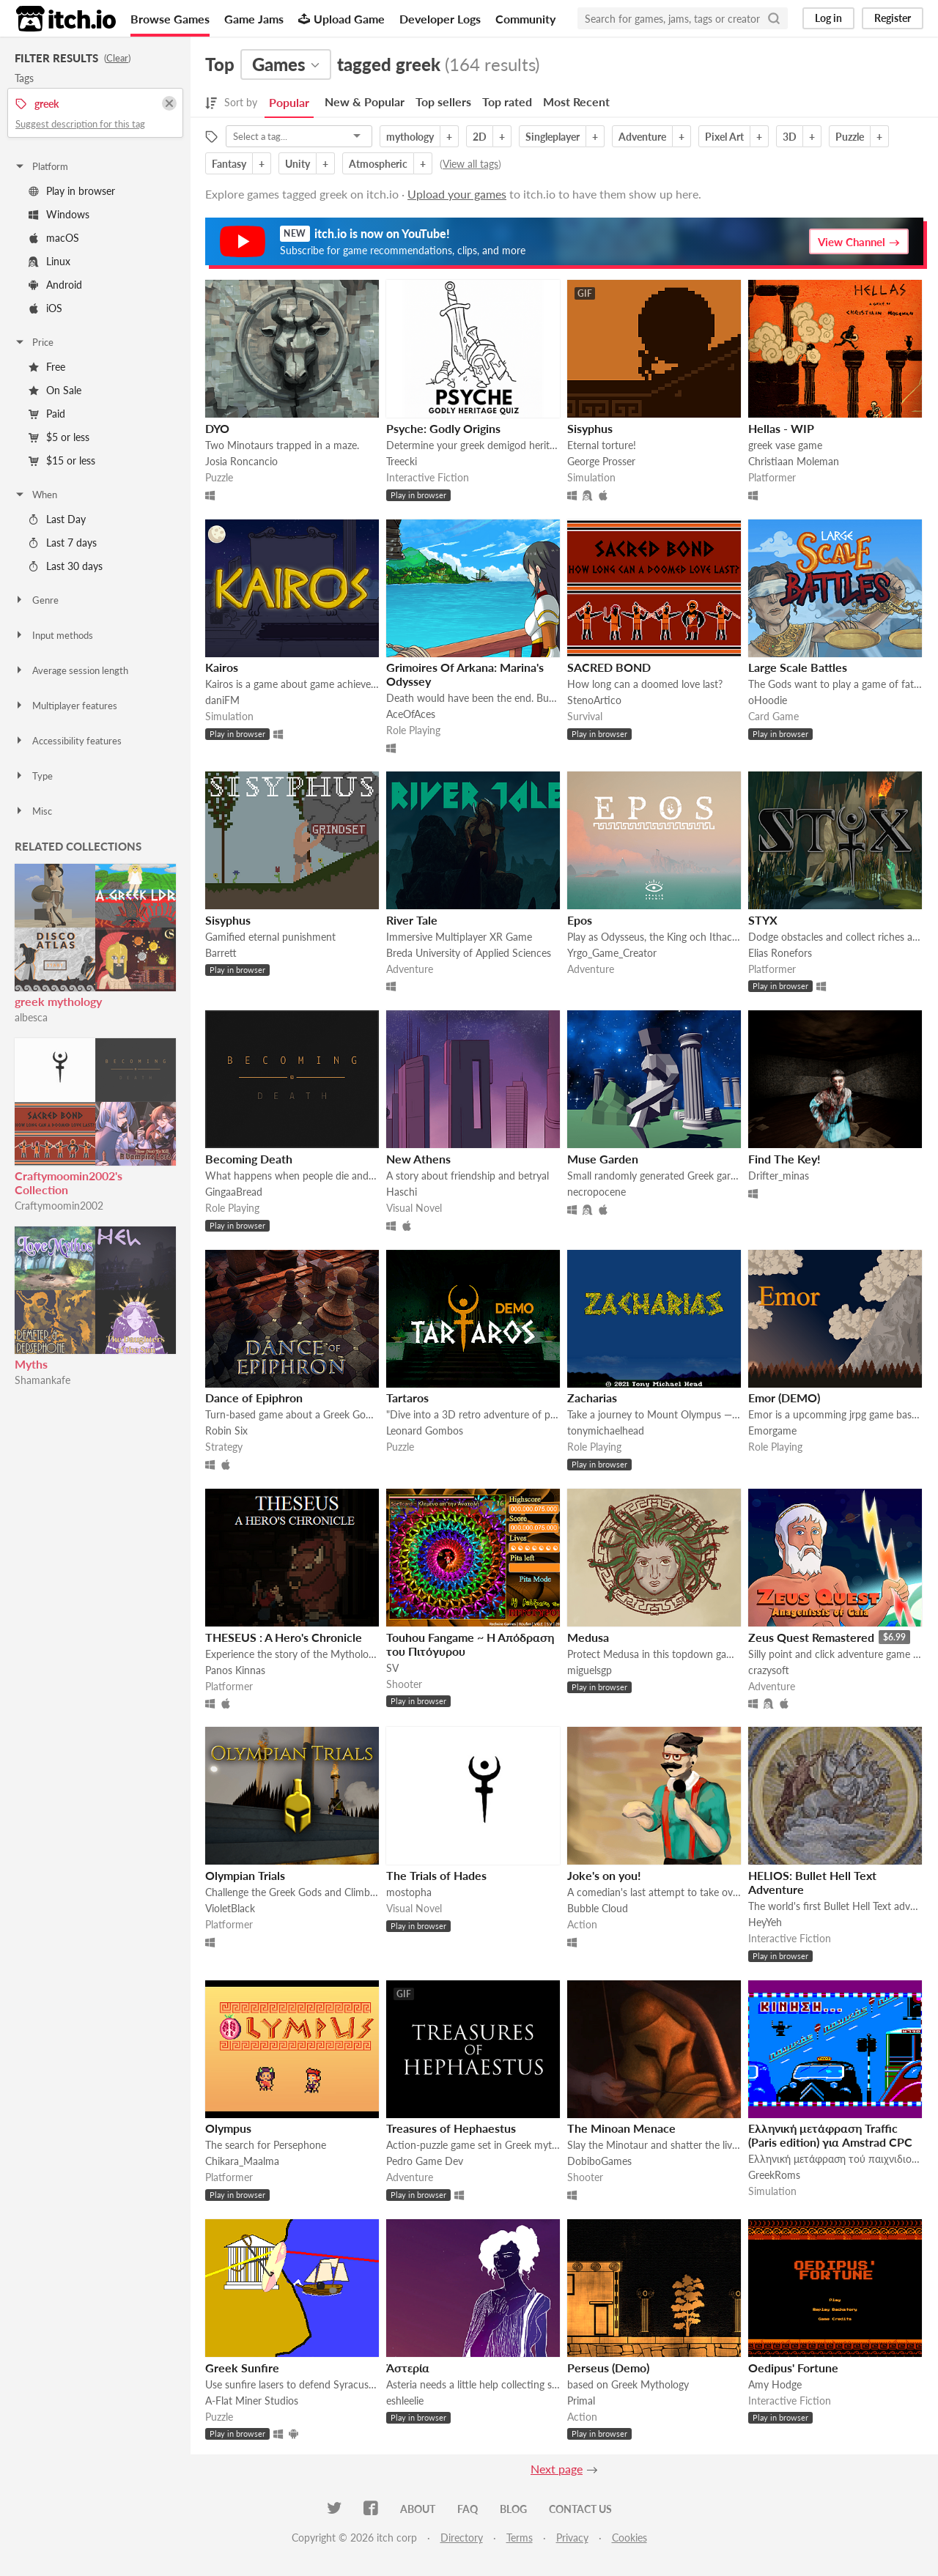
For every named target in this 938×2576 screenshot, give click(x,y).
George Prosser (601, 461)
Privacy (572, 2537)
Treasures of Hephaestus (451, 2128)
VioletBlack (230, 1908)
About (417, 2509)
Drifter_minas (778, 1175)
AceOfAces (410, 714)
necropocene (596, 1191)
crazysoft (768, 1670)
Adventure (642, 136)
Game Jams (254, 19)
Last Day (57, 519)
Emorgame (772, 1430)
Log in (828, 18)
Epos (579, 920)
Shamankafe (42, 1380)
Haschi (401, 1191)
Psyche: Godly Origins (443, 428)
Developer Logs (440, 19)
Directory (461, 2537)
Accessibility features (68, 741)
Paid (47, 413)
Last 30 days (66, 566)
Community (525, 19)
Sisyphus (590, 428)
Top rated (507, 101)
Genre (36, 600)
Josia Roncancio (241, 461)
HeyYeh (765, 1922)
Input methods (53, 635)
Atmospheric (378, 164)
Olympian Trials (245, 1875)
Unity (297, 164)
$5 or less (59, 437)
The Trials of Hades (436, 1875)
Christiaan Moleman (793, 461)
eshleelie (405, 2400)
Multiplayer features (65, 705)
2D (480, 136)
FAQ (467, 2509)
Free (47, 366)
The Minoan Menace (621, 2128)
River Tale (411, 920)
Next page (557, 2469)
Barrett (221, 953)
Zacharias (592, 1397)
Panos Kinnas (235, 1670)
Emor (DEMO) (784, 1397)
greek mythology (58, 1001)
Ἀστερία (407, 2368)
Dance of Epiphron (254, 1397)
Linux (49, 261)
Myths (31, 1364)
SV (392, 1668)
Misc (33, 811)
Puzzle (849, 136)
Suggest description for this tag (80, 124)
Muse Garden (602, 1159)
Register (892, 18)
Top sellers (443, 101)
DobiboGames (599, 2161)
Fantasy (229, 164)
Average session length (71, 670)
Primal (581, 2400)
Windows (59, 214)
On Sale (55, 390)
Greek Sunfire (242, 2368)
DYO (217, 428)
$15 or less (62, 460)
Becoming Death (248, 1159)
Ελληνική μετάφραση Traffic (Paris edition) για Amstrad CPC (830, 2135)
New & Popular (365, 101)
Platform (41, 166)
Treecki (401, 461)
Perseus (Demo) (608, 2368)
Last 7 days (63, 542)
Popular (289, 102)
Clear (117, 58)
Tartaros (407, 1397)
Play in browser (72, 191)
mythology (410, 136)
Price (33, 342)
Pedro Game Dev (424, 2161)
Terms (519, 2537)
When (35, 494)
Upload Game (341, 19)
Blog (513, 2509)
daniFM (222, 700)
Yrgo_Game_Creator (612, 953)
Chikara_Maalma (242, 2161)
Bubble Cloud (597, 1908)
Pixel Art (724, 136)
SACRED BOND (609, 667)
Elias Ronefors (780, 953)
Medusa (588, 1637)
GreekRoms (774, 2175)
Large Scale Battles (797, 667)
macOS (54, 238)
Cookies (629, 2537)
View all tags (470, 164)
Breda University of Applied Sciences (468, 953)
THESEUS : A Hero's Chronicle (283, 1637)
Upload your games (456, 194)
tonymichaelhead (605, 1430)
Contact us (580, 2509)
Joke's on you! (604, 1875)
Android (55, 284)
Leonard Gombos (424, 1430)
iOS (45, 308)
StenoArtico (594, 700)
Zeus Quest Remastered (811, 1637)
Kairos (221, 667)
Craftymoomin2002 (59, 1205)
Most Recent (576, 101)
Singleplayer (552, 136)
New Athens (418, 1159)
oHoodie (767, 700)
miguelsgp (589, 1670)
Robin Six (226, 1430)
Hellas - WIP (781, 428)
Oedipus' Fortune (793, 2368)
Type (33, 776)
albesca (31, 1017)
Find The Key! (784, 1159)
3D (790, 136)
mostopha (409, 1892)
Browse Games (170, 19)
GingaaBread (233, 1191)
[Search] (774, 18)
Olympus (228, 2128)
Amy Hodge (775, 2384)
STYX (763, 920)
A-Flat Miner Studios (251, 2400)
